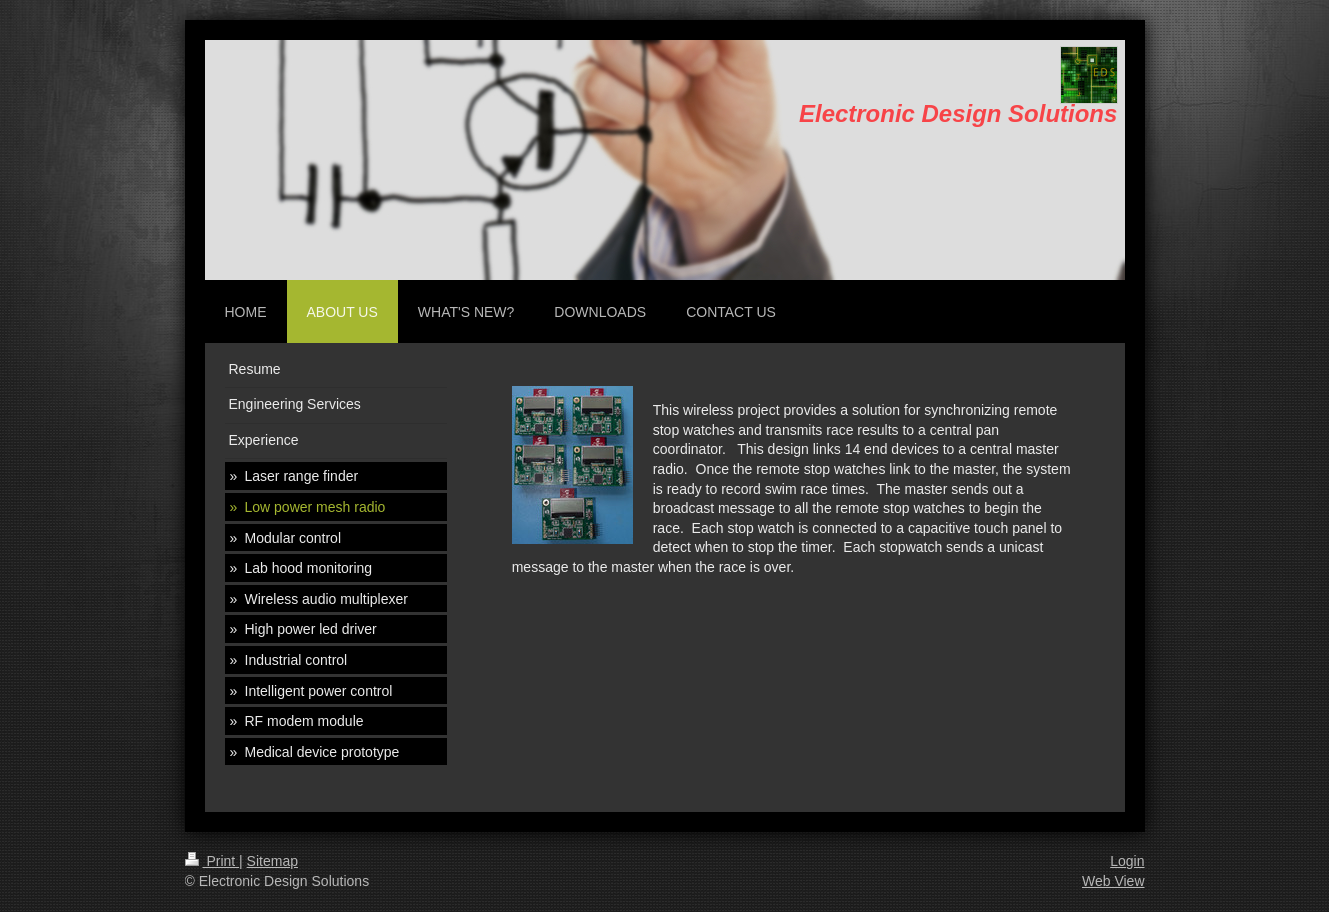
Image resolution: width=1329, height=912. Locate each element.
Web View (1113, 881)
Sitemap (272, 861)
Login (1127, 861)
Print (212, 861)
